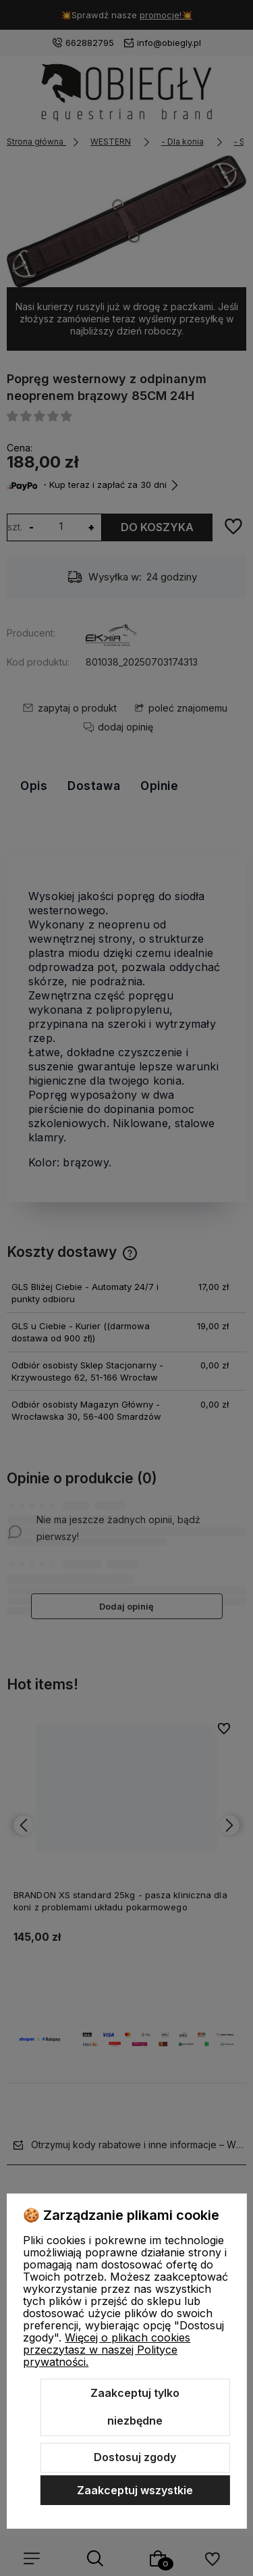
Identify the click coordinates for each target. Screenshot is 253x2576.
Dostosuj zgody (135, 2457)
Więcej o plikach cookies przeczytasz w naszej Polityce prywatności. (106, 2350)
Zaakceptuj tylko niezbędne (134, 2407)
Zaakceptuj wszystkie (135, 2490)
